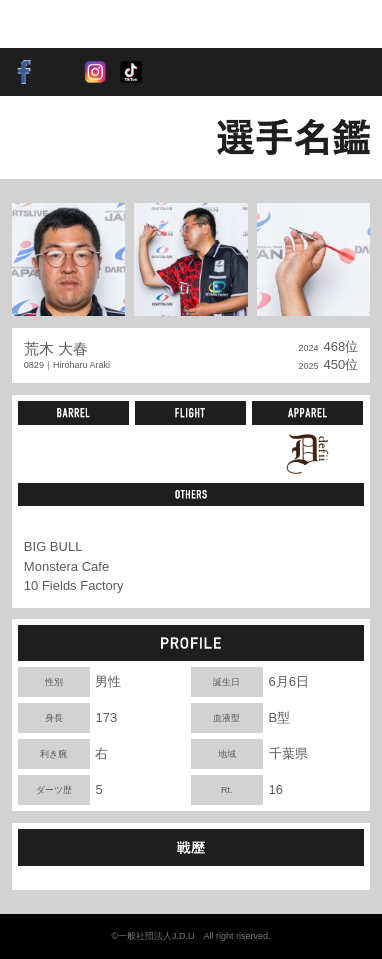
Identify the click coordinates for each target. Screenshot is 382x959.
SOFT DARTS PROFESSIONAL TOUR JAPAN (75, 24)
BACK (45, 137)
